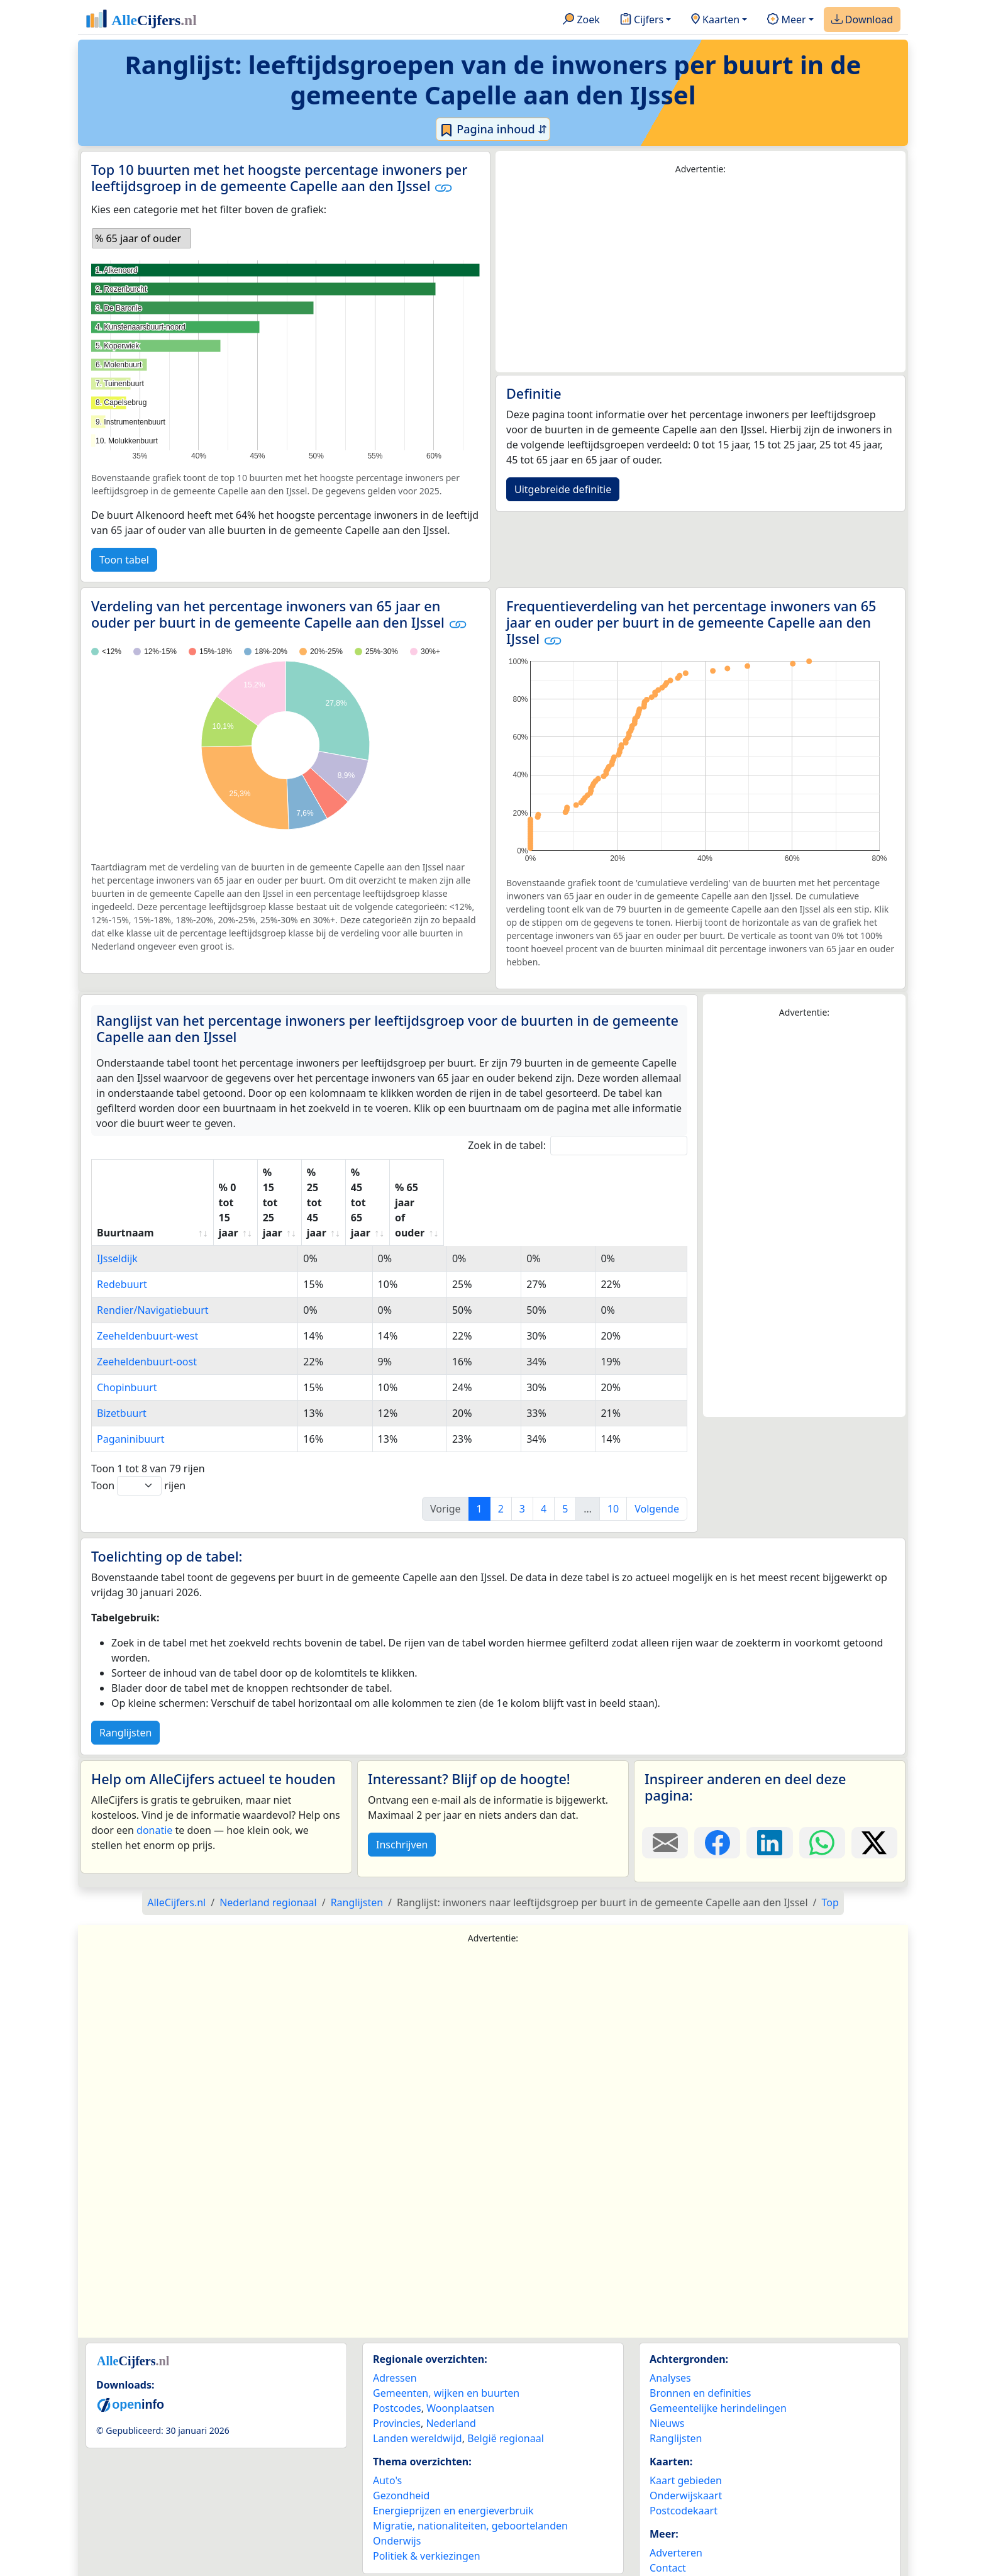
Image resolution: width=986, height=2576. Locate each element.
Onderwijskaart (686, 2450)
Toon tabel (124, 560)
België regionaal (505, 2393)
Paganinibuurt (131, 1394)
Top (829, 1857)
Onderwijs (397, 2495)
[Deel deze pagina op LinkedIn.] (769, 1797)
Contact (668, 2522)
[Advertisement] (700, 274)
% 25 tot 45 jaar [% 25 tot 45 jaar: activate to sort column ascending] (440, 1179)
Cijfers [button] (641, 20)
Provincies (397, 2378)
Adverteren (676, 2507)
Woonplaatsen (460, 2363)
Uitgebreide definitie (562, 489)
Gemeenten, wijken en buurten (446, 2348)
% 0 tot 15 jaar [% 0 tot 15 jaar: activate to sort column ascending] (264, 1179)
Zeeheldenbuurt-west (147, 1290)
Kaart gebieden (686, 2435)
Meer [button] (786, 20)
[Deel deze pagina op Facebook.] (717, 1797)
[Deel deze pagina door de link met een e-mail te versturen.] (665, 1797)
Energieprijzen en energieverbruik (453, 2465)
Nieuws (667, 2378)
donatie (154, 1785)
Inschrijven (402, 1799)
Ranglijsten (125, 1687)
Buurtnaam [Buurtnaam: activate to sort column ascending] (125, 1187)
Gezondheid (401, 2450)
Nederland (451, 2378)
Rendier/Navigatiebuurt (153, 1265)
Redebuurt (122, 1239)
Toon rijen (138, 1440)
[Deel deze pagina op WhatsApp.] (822, 1797)
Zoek (581, 20)
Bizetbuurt (122, 1368)
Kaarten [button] (715, 20)
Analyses (670, 2333)
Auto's (387, 2435)
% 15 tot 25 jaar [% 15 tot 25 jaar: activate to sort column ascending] (351, 1179)
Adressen (395, 2333)
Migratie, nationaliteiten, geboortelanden (470, 2480)
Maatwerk (673, 2538)
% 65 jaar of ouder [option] (138, 238)
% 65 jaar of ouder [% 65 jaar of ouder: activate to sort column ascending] (619, 1179)
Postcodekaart (683, 2465)
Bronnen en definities (700, 2348)
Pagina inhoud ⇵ (493, 129)
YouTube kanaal (687, 2553)
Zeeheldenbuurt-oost (147, 1316)
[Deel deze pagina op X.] (874, 1797)
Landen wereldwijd (417, 2393)
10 (613, 1463)
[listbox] (141, 238)
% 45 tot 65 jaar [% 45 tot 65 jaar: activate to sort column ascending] (528, 1179)
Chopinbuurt (127, 1342)
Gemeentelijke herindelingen (718, 2363)
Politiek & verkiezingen (426, 2511)
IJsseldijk (117, 1213)
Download (862, 20)
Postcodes (397, 2363)
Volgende (656, 1463)
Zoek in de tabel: (577, 1145)
